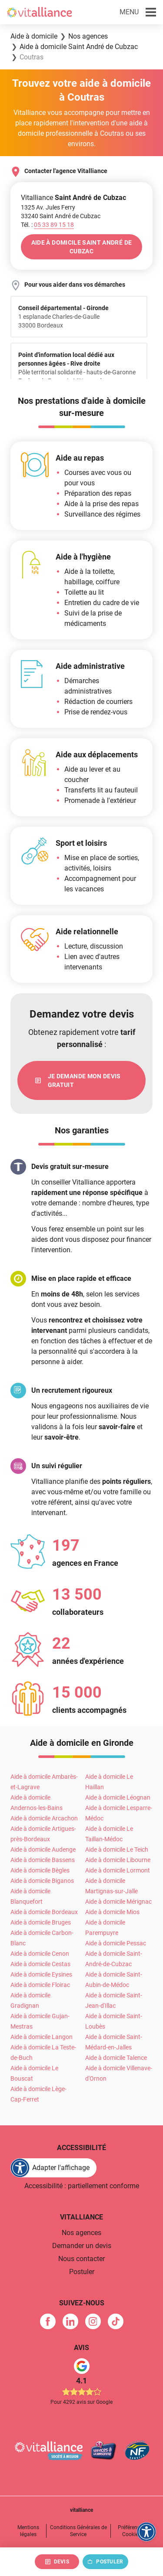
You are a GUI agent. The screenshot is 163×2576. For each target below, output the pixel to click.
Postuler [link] (81, 2272)
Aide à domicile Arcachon (44, 1818)
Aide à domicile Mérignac (118, 1901)
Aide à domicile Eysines (41, 1974)
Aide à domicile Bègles (40, 1870)
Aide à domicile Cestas (40, 1964)
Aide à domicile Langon (41, 2036)
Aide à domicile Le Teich (116, 1849)
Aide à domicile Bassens (42, 1859)
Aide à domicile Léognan (117, 1797)
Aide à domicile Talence (116, 2057)
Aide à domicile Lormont (117, 1870)
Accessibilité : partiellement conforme (81, 2186)
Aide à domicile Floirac (40, 1984)
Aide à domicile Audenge (43, 1849)
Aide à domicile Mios (112, 1911)
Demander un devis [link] (81, 2246)
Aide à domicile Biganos (42, 1880)
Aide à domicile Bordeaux (44, 1911)
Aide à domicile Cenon (39, 1953)
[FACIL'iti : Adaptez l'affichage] (53, 2167)
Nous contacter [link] (81, 2259)
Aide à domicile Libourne (117, 1859)
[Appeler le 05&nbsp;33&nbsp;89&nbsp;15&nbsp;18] (54, 224)
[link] (81, 1080)
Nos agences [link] (81, 2233)
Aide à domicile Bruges (40, 1922)
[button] (138, 12)
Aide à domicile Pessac (115, 1943)
